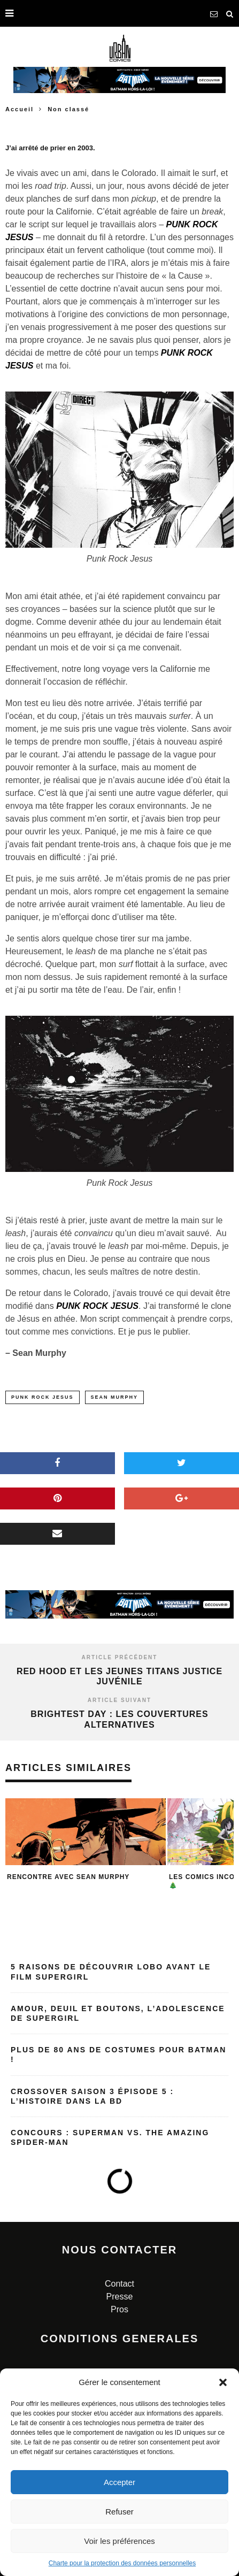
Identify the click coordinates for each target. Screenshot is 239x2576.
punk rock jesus (42, 1397)
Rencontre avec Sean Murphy (68, 1877)
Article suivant (119, 1700)
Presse (119, 2296)
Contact (119, 2283)
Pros (119, 2309)
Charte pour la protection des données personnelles (122, 2563)
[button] (223, 2382)
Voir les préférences (119, 2541)
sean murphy (114, 1397)
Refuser (119, 2511)
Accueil (19, 109)
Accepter (119, 2482)
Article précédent (120, 1657)
